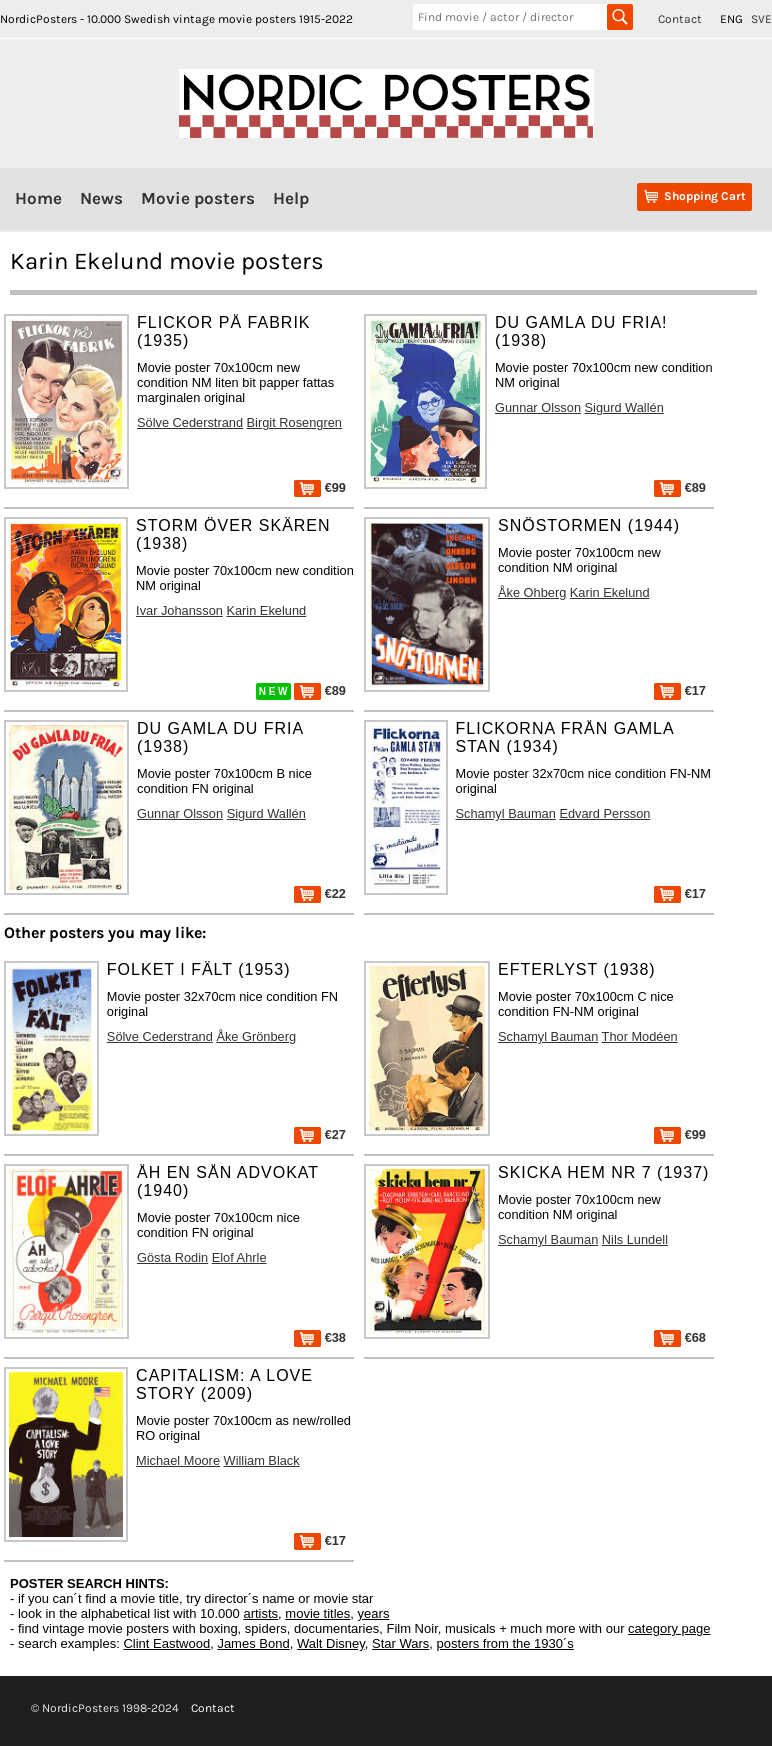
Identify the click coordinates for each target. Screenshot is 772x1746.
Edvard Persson (604, 813)
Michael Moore (178, 1460)
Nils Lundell (635, 1239)
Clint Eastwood (166, 1643)
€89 (680, 487)
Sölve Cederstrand (190, 422)
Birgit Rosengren (294, 422)
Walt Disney (331, 1643)
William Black (262, 1460)
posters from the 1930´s (505, 1643)
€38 (320, 1337)
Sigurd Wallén (624, 407)
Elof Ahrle (239, 1257)
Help (291, 198)
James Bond (253, 1643)
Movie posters (198, 198)
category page (669, 1628)
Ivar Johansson (179, 610)
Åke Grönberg (256, 1036)
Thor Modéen (640, 1036)
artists (260, 1613)
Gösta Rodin (172, 1257)
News (101, 198)
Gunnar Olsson (538, 407)
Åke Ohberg (532, 592)
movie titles (317, 1613)
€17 (680, 690)
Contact (680, 19)
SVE (761, 19)
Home (38, 198)
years (374, 1613)
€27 (320, 1134)
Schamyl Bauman (506, 813)
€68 (680, 1337)
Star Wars (400, 1643)
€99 (320, 487)
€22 (320, 893)
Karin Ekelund (266, 610)
